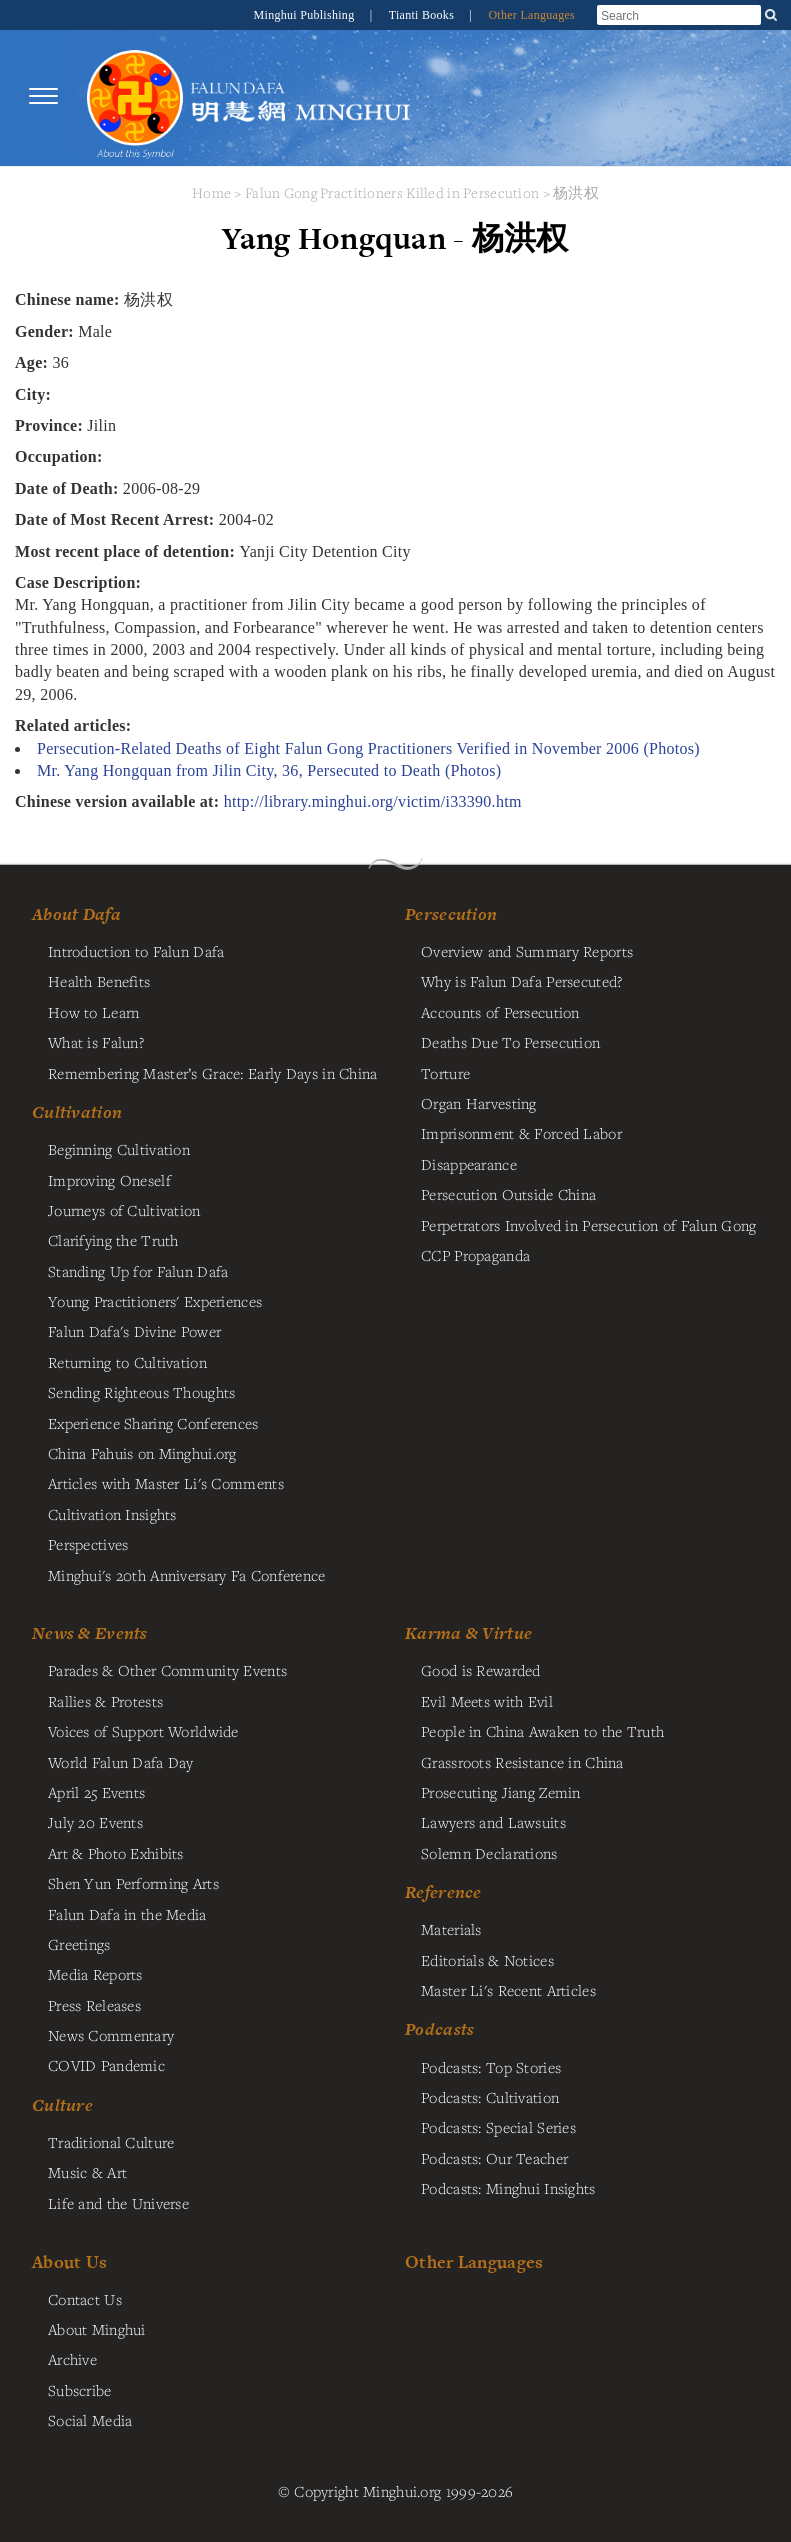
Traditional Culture (111, 2142)
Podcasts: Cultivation (490, 2097)
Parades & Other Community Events (167, 1670)
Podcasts (439, 2029)
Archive (72, 2359)
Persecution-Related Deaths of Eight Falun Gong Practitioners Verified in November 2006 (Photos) (368, 748)
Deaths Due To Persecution (510, 1042)
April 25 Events (96, 1792)
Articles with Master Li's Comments (166, 1483)
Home (211, 192)
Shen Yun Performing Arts (133, 1883)
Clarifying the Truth (113, 1240)
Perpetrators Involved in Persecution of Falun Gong (588, 1225)
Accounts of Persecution (500, 1012)
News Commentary (111, 2035)
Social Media (90, 2420)
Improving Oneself (109, 1180)
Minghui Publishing (306, 15)
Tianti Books (423, 15)
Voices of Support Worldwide (143, 1731)
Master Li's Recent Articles (508, 1990)
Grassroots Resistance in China (522, 1762)
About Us (69, 2261)
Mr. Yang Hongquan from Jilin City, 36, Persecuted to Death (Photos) (269, 770)
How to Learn (93, 1012)
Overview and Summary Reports (527, 951)
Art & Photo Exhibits (116, 1853)
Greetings (79, 1944)
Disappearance (469, 1164)
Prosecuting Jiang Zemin (501, 1792)
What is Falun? (96, 1042)
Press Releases (94, 2005)
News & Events (90, 1633)
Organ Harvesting (479, 1103)
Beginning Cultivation (119, 1149)
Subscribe (80, 2390)
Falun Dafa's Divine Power (134, 1331)
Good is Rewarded (481, 1670)
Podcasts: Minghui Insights (508, 2188)
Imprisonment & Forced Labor (521, 1133)
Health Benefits (99, 981)
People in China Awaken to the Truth (542, 1731)
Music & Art (87, 2172)
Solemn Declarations (489, 1853)
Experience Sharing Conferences (153, 1423)
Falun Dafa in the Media (127, 1914)
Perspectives (88, 1544)
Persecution (451, 914)
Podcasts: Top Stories (491, 2067)
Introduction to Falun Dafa (136, 951)
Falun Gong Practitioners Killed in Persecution (394, 192)
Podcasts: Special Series (498, 2127)
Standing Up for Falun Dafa (138, 1271)
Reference (443, 1892)
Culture (62, 2105)
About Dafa (76, 914)
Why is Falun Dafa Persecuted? (521, 981)
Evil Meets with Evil (487, 1701)
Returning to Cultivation (127, 1362)
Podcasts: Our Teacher (494, 2158)
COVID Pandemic (106, 2065)
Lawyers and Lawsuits (493, 1822)
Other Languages (531, 15)
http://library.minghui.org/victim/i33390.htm (373, 801)
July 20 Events (95, 1822)
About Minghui (97, 2329)
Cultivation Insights (112, 1514)
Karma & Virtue (468, 1633)
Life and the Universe (118, 2203)
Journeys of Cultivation (124, 1210)
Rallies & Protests (105, 1701)
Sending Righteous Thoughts (142, 1392)
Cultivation (77, 1112)
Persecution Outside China (508, 1194)
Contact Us (85, 2299)
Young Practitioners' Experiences (155, 1301)
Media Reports (95, 1974)
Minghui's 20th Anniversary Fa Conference (187, 1575)
